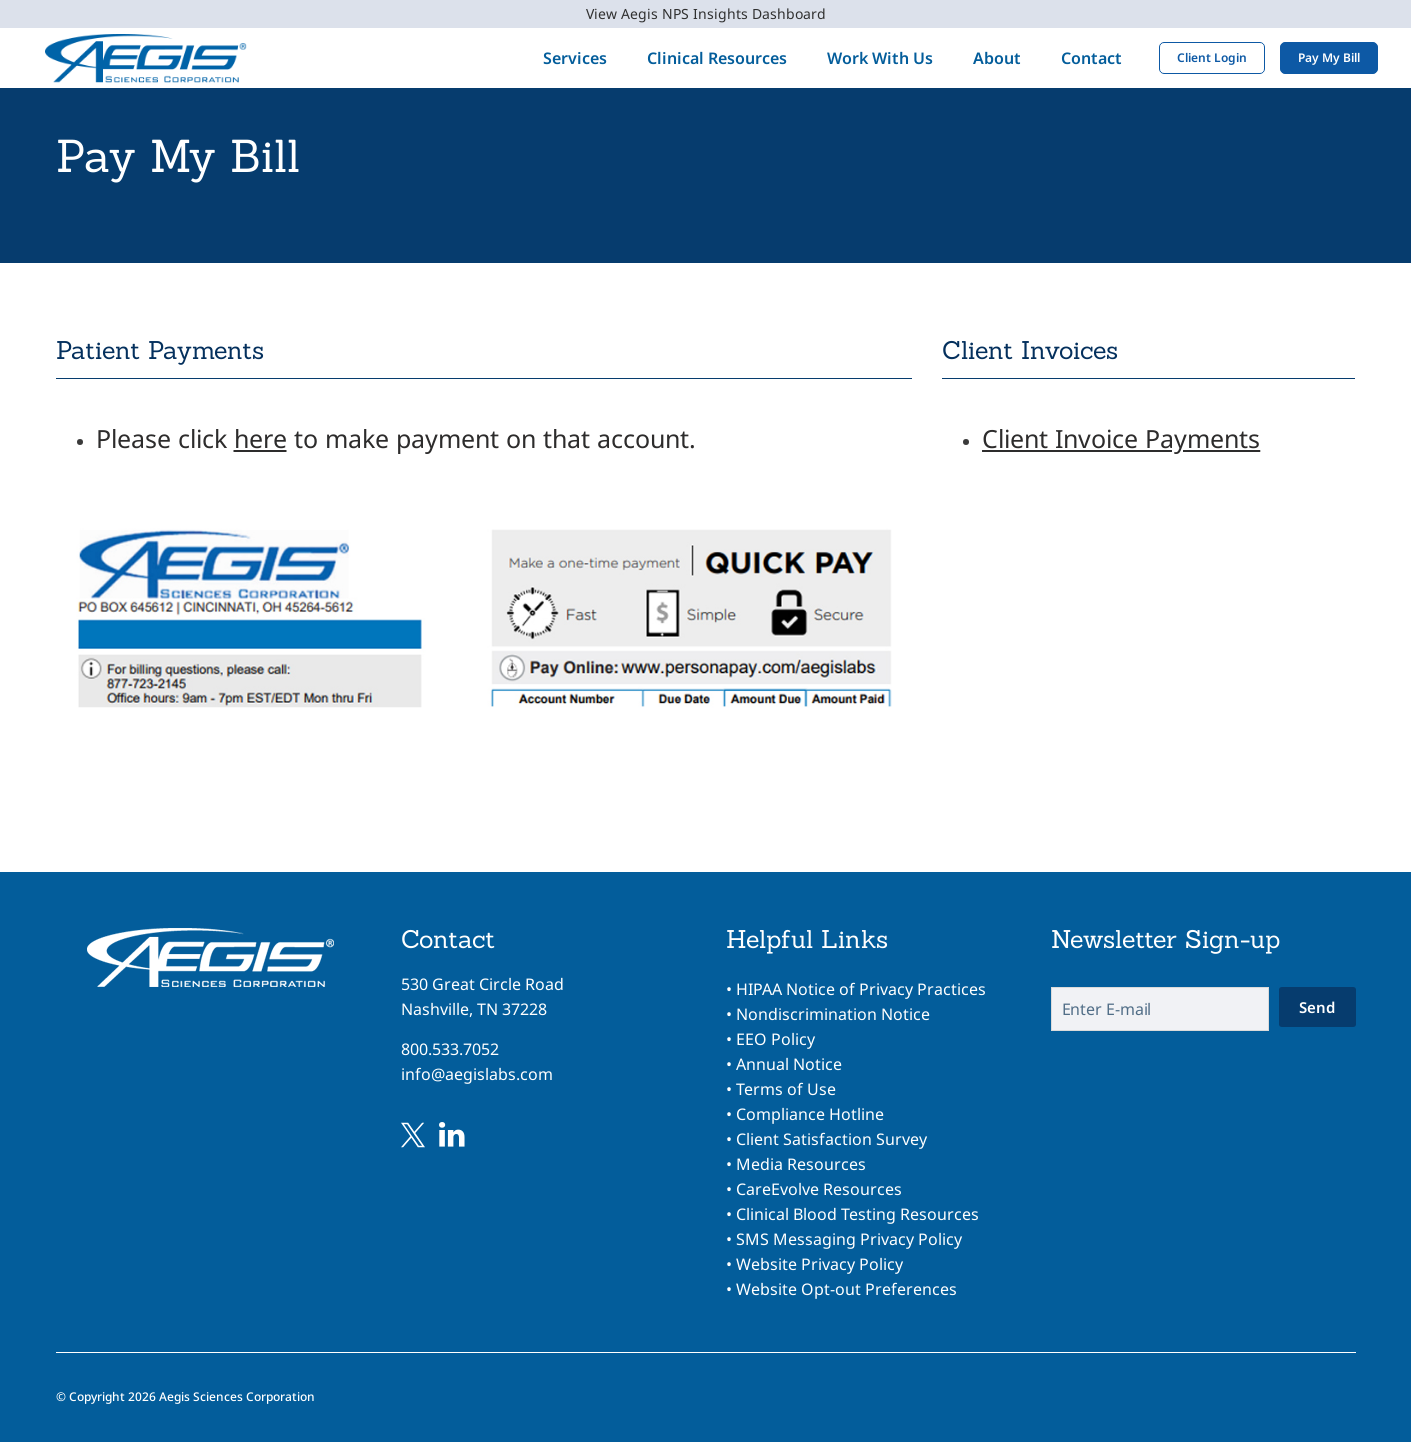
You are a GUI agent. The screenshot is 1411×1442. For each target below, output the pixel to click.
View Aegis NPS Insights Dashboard (706, 13)
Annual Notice (789, 1064)
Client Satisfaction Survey (831, 1139)
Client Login (1200, 57)
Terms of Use (786, 1089)
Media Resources (801, 1164)
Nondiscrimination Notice (833, 1014)
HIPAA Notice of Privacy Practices (861, 989)
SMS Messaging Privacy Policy (849, 1239)
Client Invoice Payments (1121, 438)
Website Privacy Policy (819, 1264)
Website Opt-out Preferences (846, 1289)
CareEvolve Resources (819, 1189)
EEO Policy (775, 1039)
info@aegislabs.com (477, 1074)
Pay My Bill (1317, 57)
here (260, 438)
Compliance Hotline (810, 1114)
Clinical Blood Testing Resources (857, 1214)
